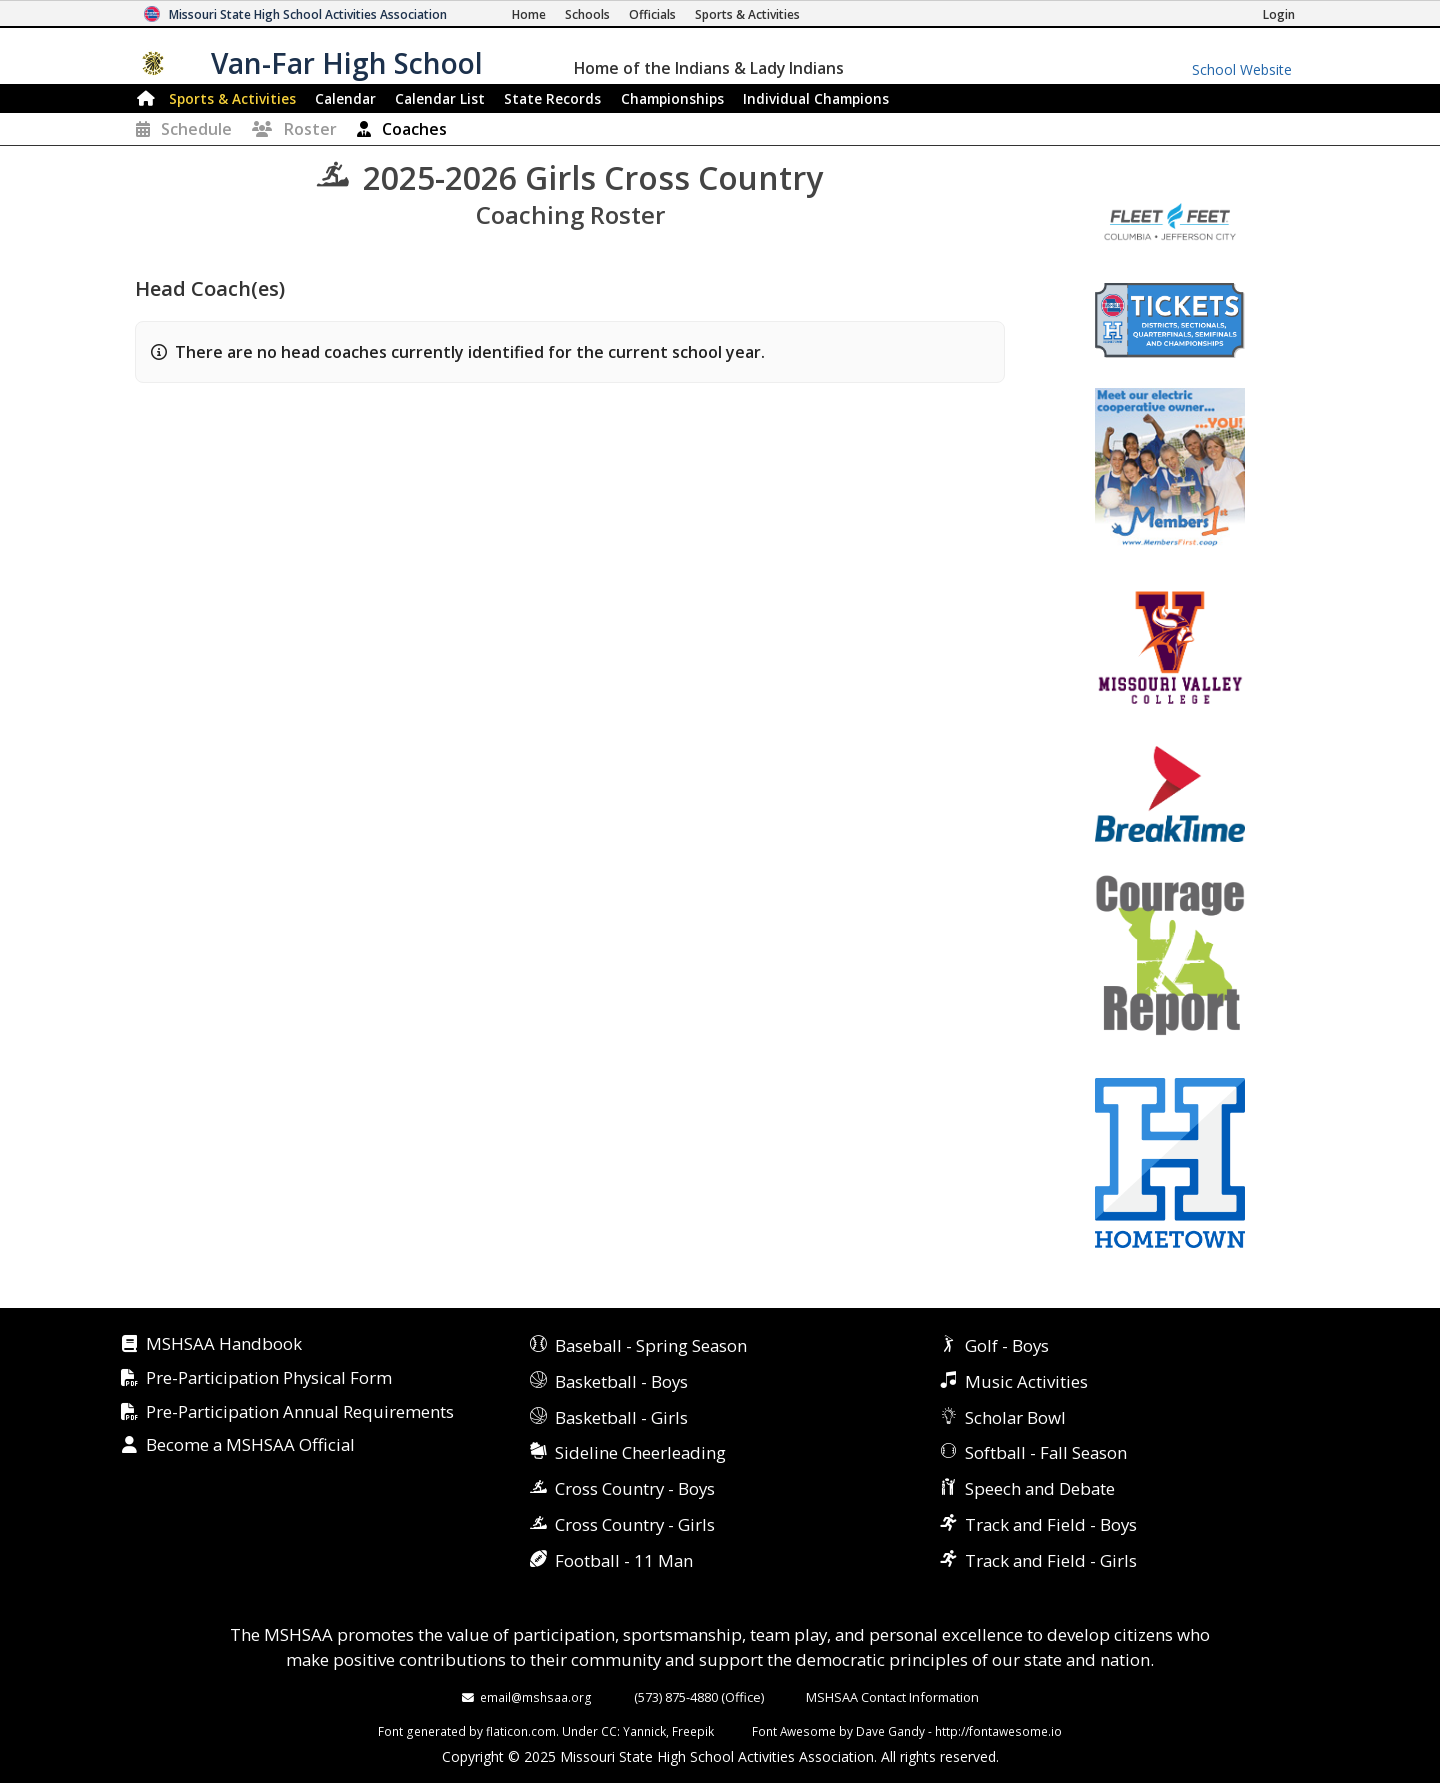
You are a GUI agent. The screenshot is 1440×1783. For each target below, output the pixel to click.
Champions (816, 98)
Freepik (693, 1731)
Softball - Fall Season (1046, 1452)
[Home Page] (529, 14)
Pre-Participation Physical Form (269, 1378)
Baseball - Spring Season (651, 1345)
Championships (672, 98)
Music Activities (1026, 1381)
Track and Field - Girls (1051, 1560)
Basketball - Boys (621, 1381)
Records (552, 98)
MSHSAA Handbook (224, 1344)
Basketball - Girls (621, 1417)
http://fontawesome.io (998, 1731)
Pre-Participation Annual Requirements (300, 1412)
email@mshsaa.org (536, 1697)
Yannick (644, 1731)
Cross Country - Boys (635, 1488)
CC (609, 1731)
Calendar (345, 98)
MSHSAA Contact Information (892, 1697)
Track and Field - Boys (1051, 1524)
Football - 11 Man (624, 1560)
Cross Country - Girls (635, 1524)
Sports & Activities (232, 98)
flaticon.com (521, 1731)
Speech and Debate (1040, 1488)
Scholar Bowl (1015, 1417)
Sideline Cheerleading (640, 1452)
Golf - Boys (1007, 1345)
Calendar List (440, 98)
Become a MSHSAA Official (250, 1445)
